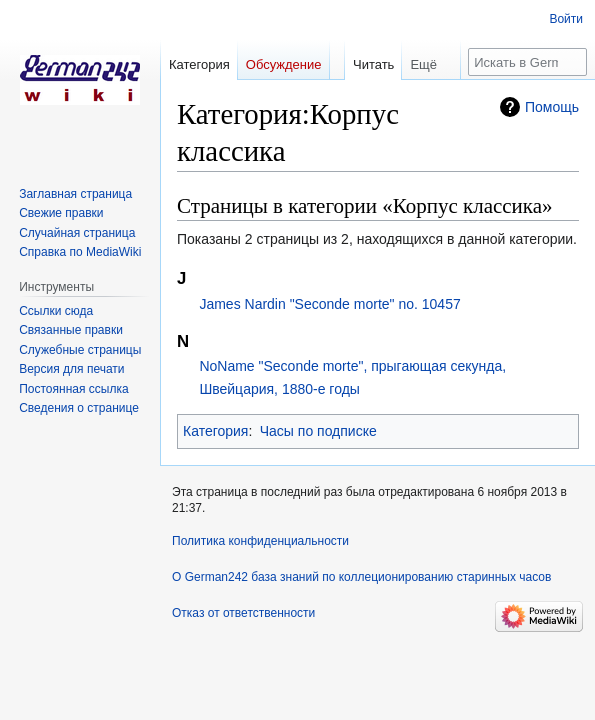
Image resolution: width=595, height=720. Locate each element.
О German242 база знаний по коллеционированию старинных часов (361, 577)
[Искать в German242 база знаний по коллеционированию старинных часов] (527, 62)
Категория (215, 431)
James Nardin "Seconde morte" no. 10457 (329, 304)
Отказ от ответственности (243, 613)
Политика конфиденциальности (260, 541)
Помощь (552, 107)
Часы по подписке (318, 431)
